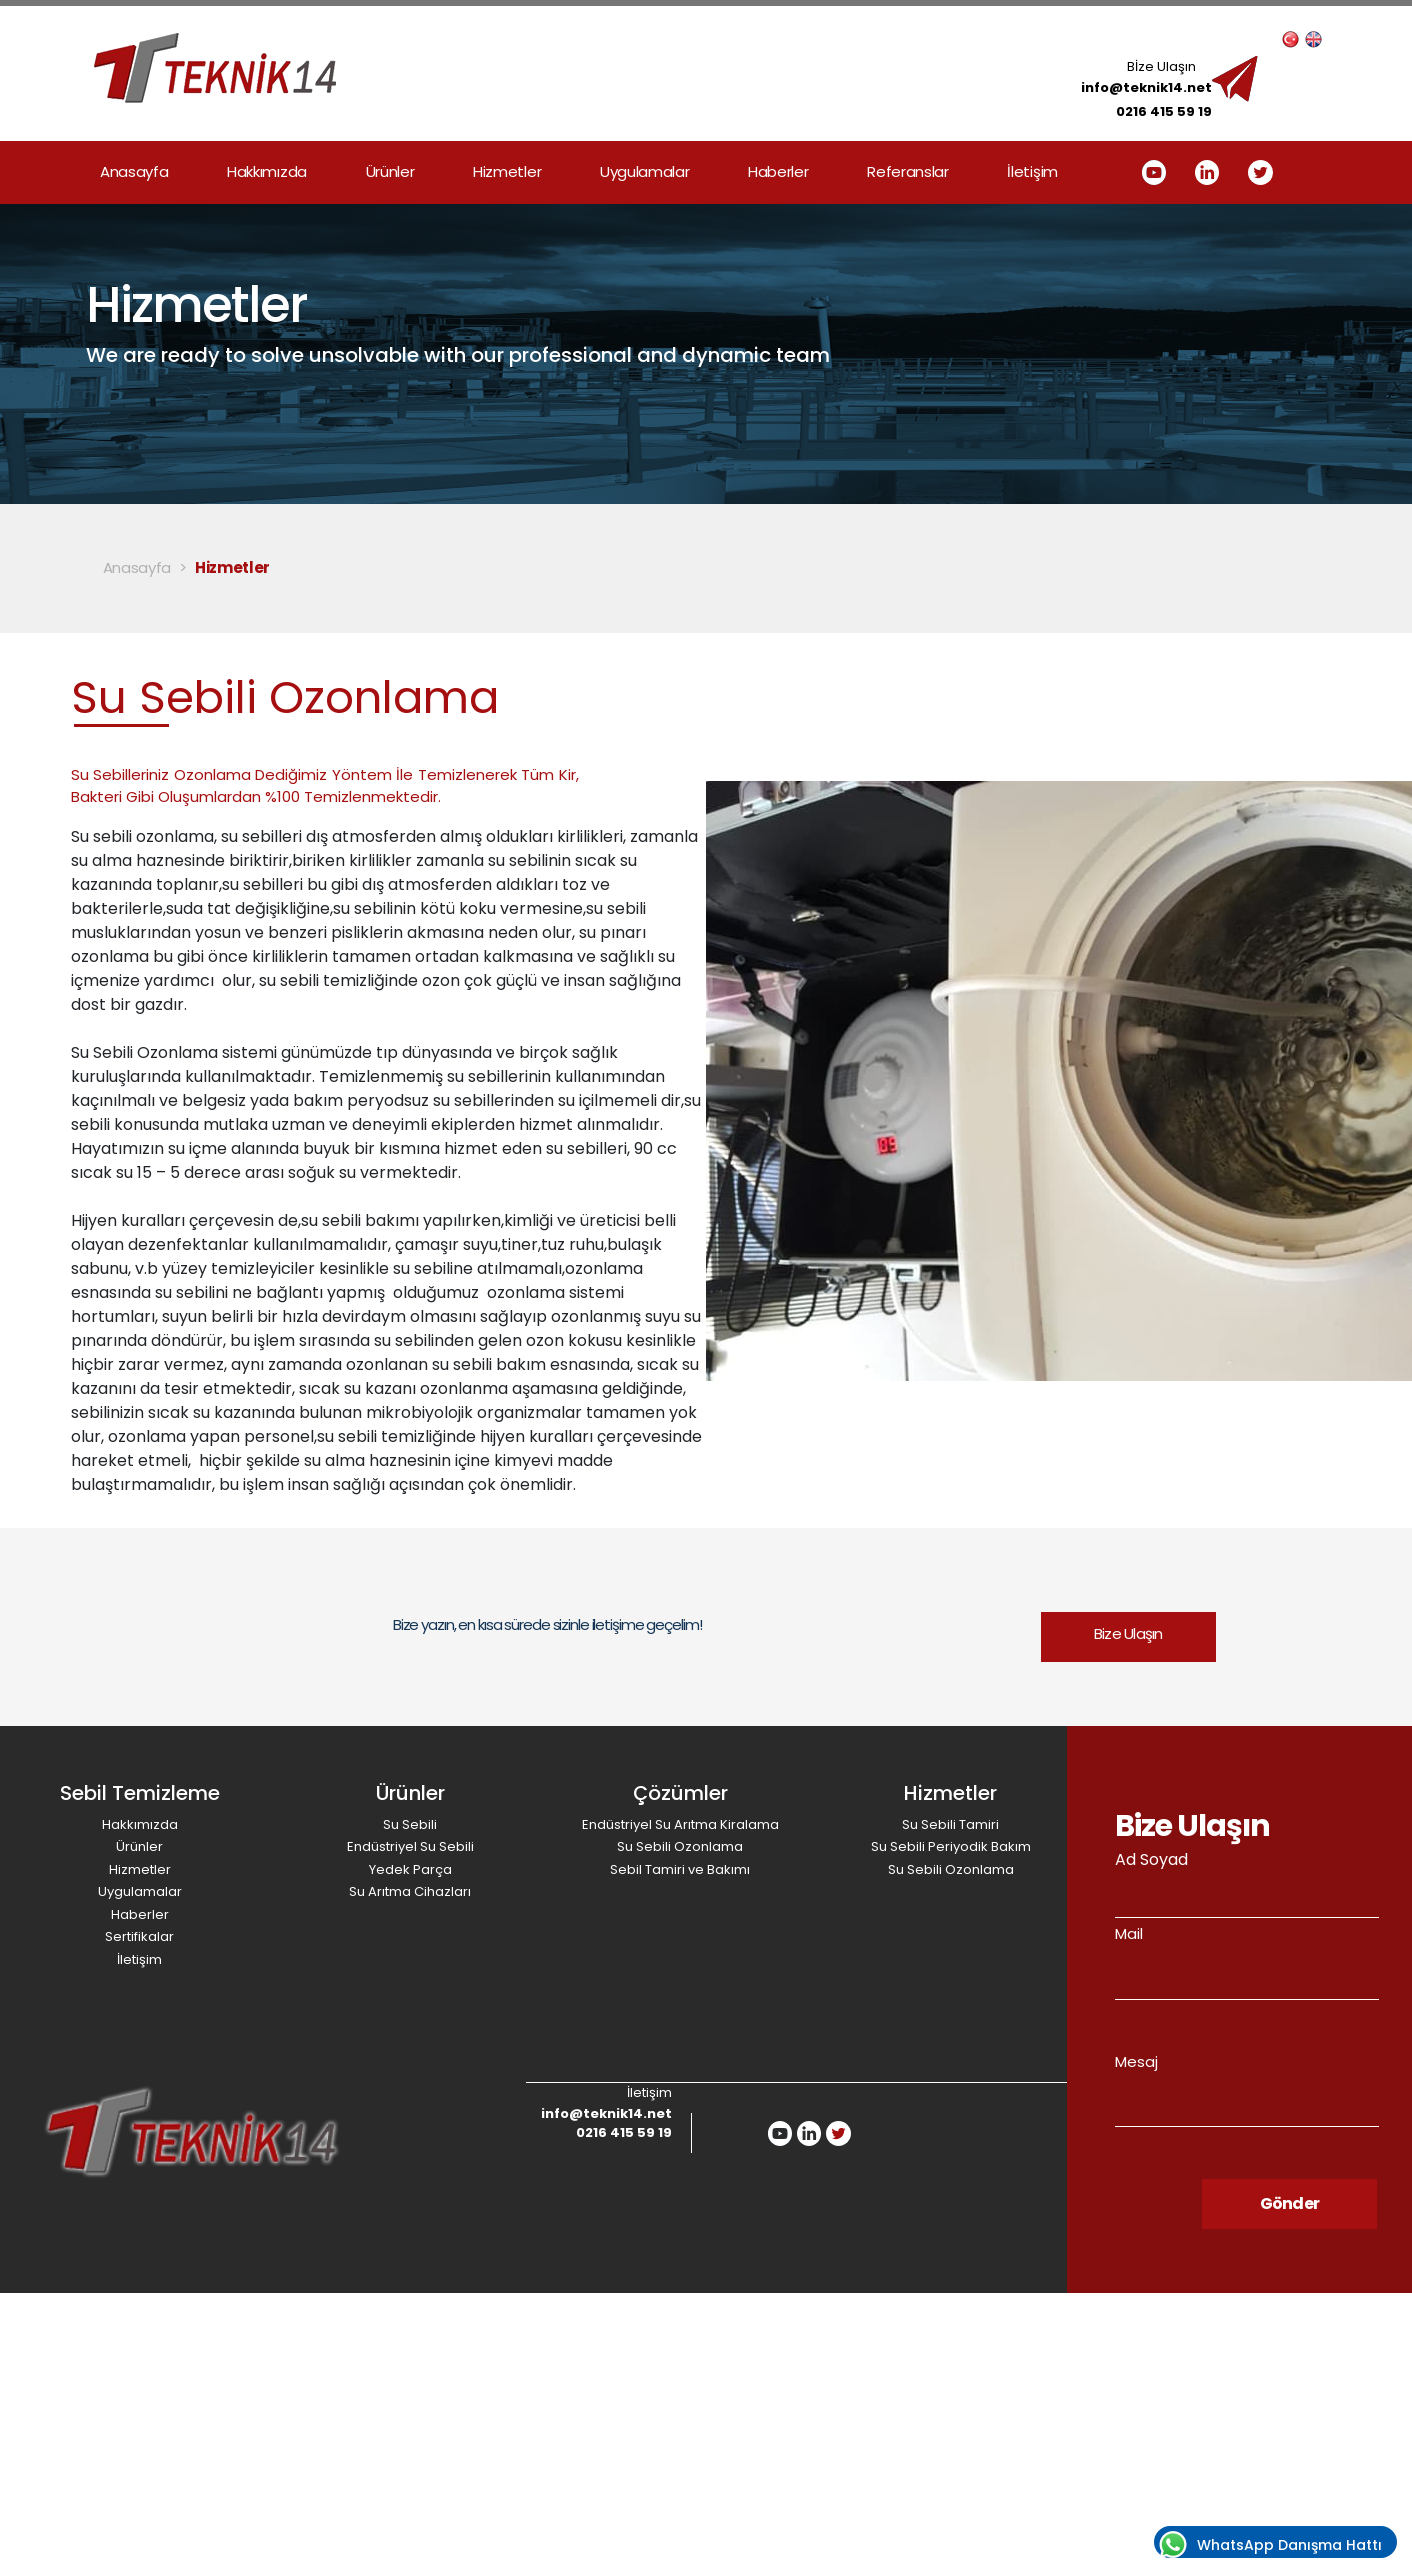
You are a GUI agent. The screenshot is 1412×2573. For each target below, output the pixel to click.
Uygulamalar (645, 171)
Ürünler (390, 171)
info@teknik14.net (1146, 87)
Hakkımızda (267, 171)
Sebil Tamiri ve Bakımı (680, 1869)
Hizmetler (507, 171)
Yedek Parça (410, 1869)
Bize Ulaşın (1128, 1633)
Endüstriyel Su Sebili (410, 1846)
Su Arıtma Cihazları (410, 1891)
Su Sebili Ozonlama (680, 1846)
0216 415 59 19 (1164, 111)
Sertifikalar (139, 1936)
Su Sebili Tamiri (950, 1824)
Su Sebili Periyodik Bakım (951, 1846)
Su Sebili (410, 1824)
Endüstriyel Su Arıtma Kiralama (680, 1824)
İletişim (1032, 171)
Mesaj (1136, 2061)
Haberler (778, 171)
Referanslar (908, 171)
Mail (1129, 1933)
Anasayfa (134, 171)
